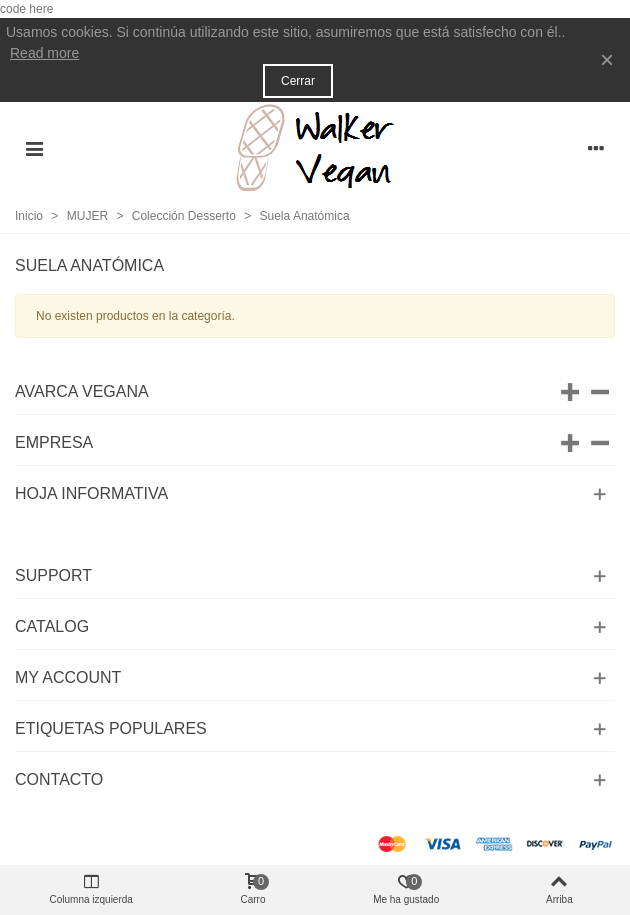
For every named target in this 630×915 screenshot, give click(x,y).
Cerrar (298, 81)
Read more (44, 53)
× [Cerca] (607, 59)
